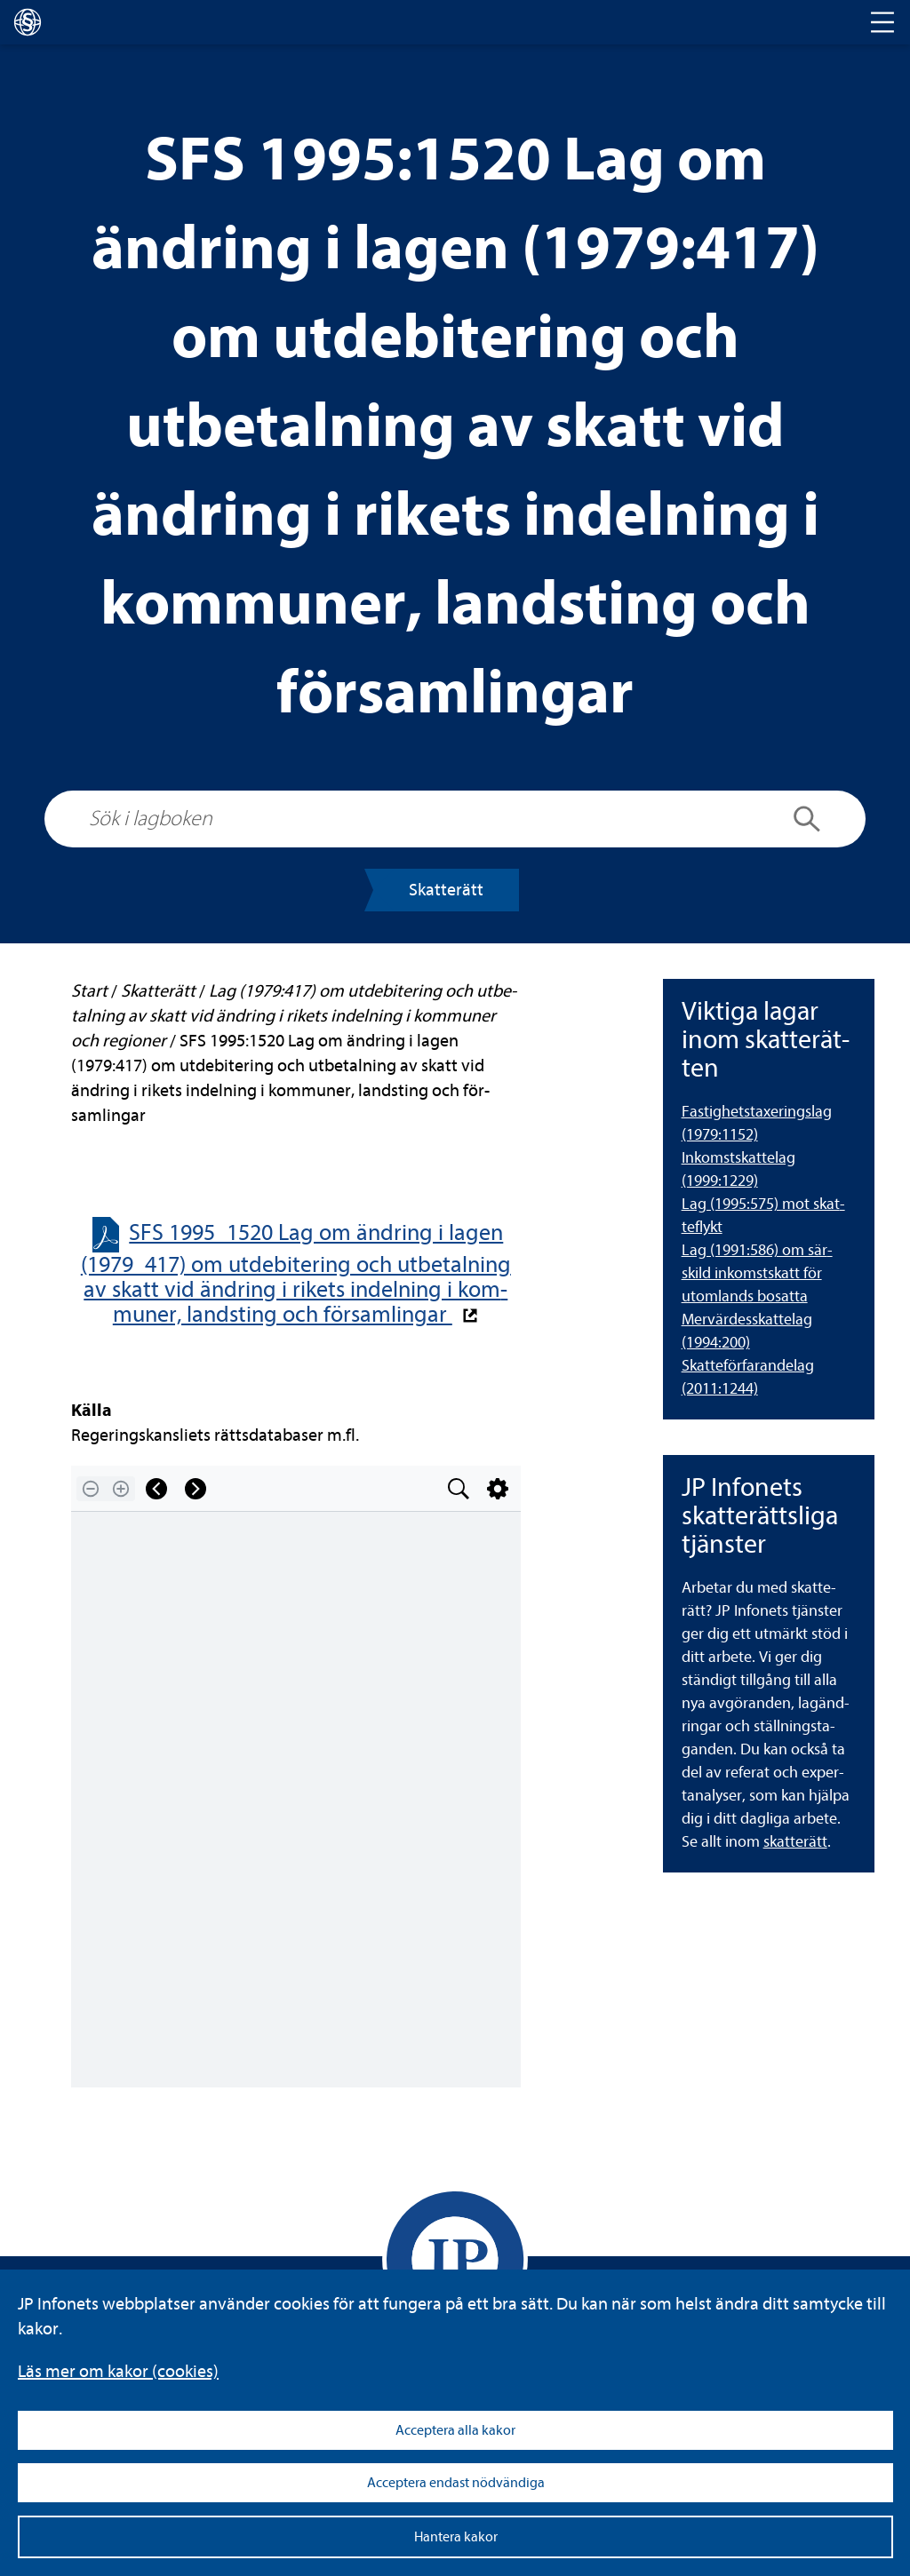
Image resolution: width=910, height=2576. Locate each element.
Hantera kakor (456, 2537)
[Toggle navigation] (882, 22)
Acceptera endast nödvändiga (456, 2483)
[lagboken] (27, 22)
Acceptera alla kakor (455, 2430)
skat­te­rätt (795, 1842)
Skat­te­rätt (446, 889)
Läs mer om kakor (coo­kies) (118, 2371)
